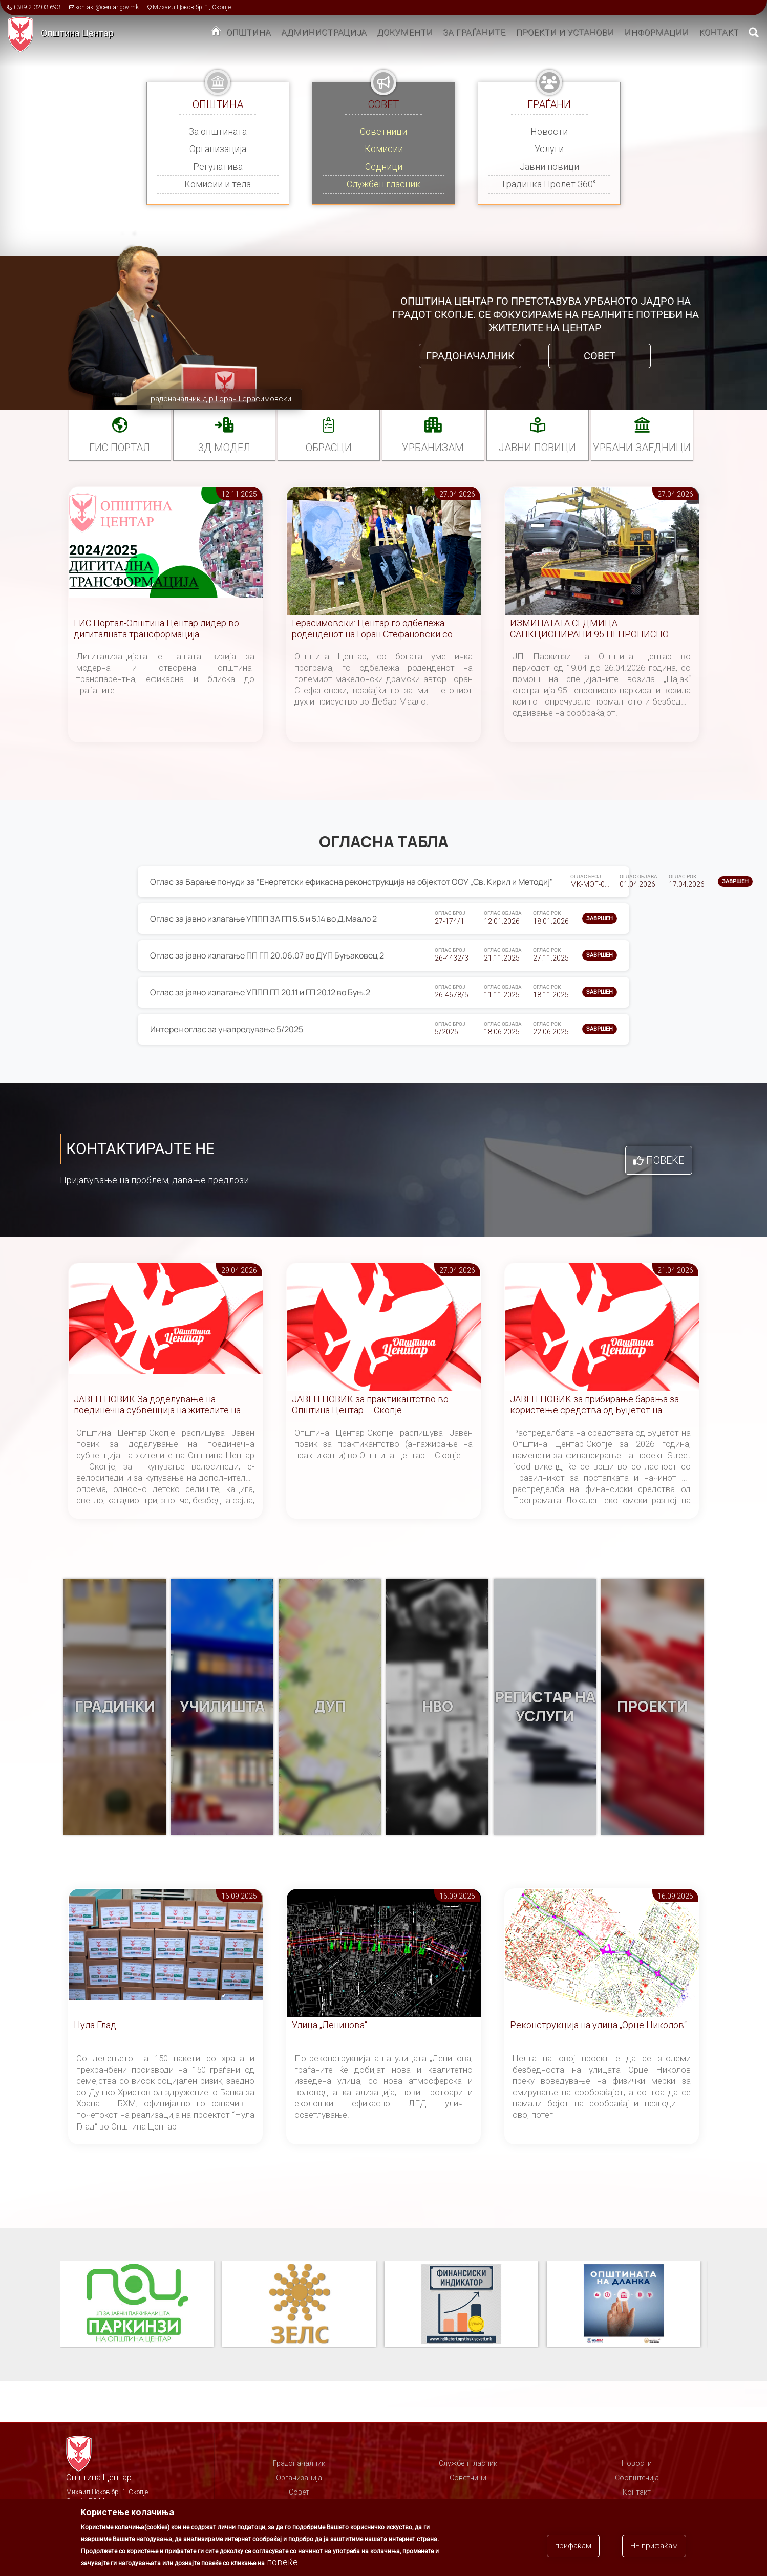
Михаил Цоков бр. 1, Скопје (192, 7)
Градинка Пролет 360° (549, 184)
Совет (599, 356)
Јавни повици (549, 166)
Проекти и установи (565, 32)
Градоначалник (470, 356)
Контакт (719, 32)
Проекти (652, 1706)
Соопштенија (637, 2478)
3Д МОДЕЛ (224, 447)
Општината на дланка (623, 2304)
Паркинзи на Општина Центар (137, 2304)
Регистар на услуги (545, 1706)
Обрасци (329, 447)
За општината (217, 131)
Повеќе (665, 1160)
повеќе (282, 2562)
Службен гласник (383, 184)
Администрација (324, 32)
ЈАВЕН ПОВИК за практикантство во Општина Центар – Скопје (370, 1405)
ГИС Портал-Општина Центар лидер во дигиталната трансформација (156, 629)
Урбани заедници (642, 447)
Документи (405, 32)
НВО (437, 1706)
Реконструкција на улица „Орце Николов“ (598, 2024)
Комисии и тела (217, 184)
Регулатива (218, 166)
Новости (549, 131)
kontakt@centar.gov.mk (107, 7)
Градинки (115, 1706)
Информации (656, 32)
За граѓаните (474, 32)
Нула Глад (95, 2024)
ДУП (329, 1706)
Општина (248, 32)
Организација (217, 148)
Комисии (384, 148)
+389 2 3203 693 (36, 7)
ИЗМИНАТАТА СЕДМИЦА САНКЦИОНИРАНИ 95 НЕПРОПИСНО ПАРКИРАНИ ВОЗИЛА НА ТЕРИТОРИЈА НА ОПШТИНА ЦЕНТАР (594, 629)
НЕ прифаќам (654, 2545)
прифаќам (573, 2545)
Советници (383, 131)
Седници (383, 166)
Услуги (549, 148)
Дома (216, 33)
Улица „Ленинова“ (329, 2024)
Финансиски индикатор (461, 2304)
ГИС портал (119, 447)
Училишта (222, 1706)
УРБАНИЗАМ (433, 447)
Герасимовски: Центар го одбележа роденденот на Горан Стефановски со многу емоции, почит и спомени (372, 629)
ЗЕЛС (299, 2304)
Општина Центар (77, 33)
